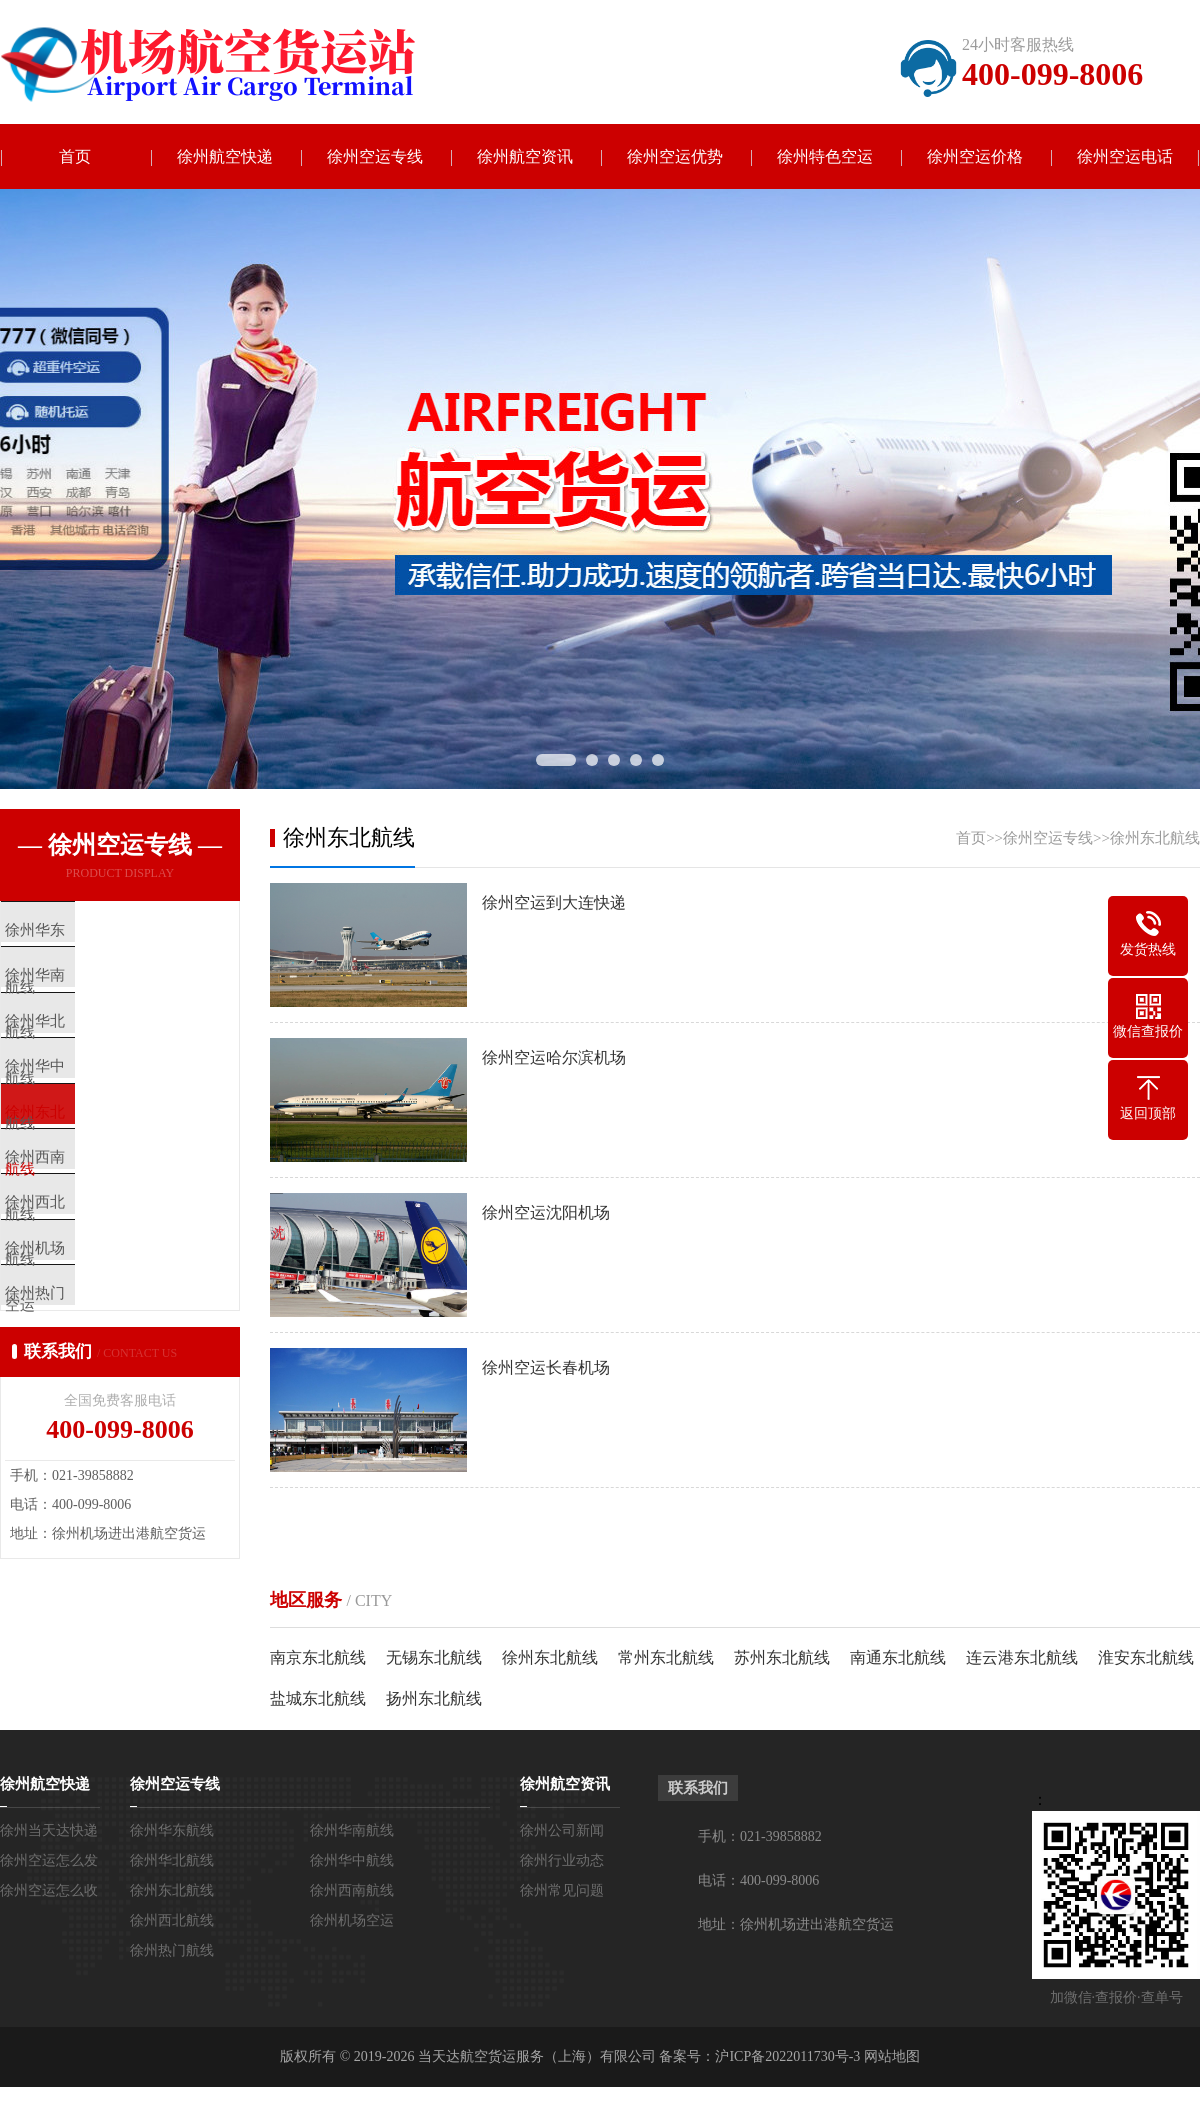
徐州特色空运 (825, 156)
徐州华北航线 (172, 1860)
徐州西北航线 (172, 1920)
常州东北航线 (666, 1657)
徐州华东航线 (172, 1830)
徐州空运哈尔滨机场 (554, 1057)
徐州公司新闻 (562, 1830)
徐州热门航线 (172, 1950)
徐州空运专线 (375, 156)
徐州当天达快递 (49, 1830)
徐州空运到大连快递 (554, 902)
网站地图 (892, 2056)
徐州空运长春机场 (546, 1367)
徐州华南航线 (352, 1830)
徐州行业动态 (562, 1860)
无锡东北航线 (434, 1657)
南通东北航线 (898, 1657)
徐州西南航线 (352, 1890)
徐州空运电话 (1125, 156)
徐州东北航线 (1155, 838)
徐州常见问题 (562, 1890)
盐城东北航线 (318, 1698)
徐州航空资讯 (525, 156)
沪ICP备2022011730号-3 (787, 2056)
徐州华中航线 (352, 1860)
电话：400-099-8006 (758, 1880)
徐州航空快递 (225, 156)
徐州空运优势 (675, 156)
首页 (75, 156)
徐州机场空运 (352, 1920)
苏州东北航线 (782, 1657)
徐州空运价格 (975, 156)
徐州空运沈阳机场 (546, 1212)
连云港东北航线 (1022, 1657)
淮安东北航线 (1146, 1657)
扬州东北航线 (434, 1698)
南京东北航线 (318, 1657)
